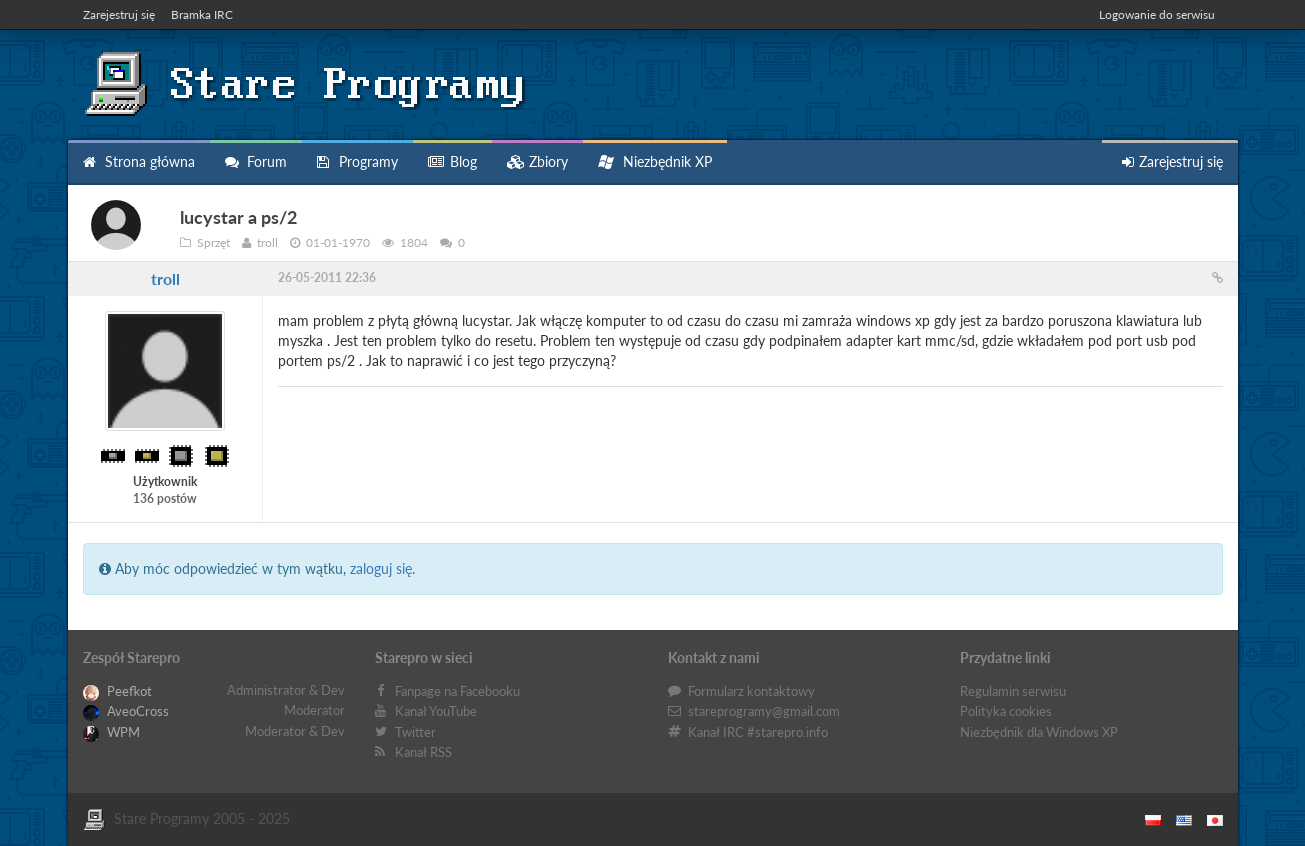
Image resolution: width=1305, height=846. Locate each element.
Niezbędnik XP (655, 161)
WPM (111, 732)
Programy (357, 161)
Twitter (415, 732)
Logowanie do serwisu (1157, 14)
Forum (256, 161)
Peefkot (117, 691)
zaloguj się (381, 568)
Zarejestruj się (119, 14)
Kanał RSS (423, 752)
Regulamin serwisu (1013, 691)
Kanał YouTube (436, 711)
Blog (452, 161)
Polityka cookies (1006, 711)
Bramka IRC (202, 14)
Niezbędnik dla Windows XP (1039, 732)
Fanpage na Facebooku (457, 691)
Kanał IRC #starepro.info (758, 732)
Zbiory (537, 161)
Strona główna (139, 161)
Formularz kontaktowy (751, 691)
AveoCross (126, 711)
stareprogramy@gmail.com (764, 711)
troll (165, 278)
